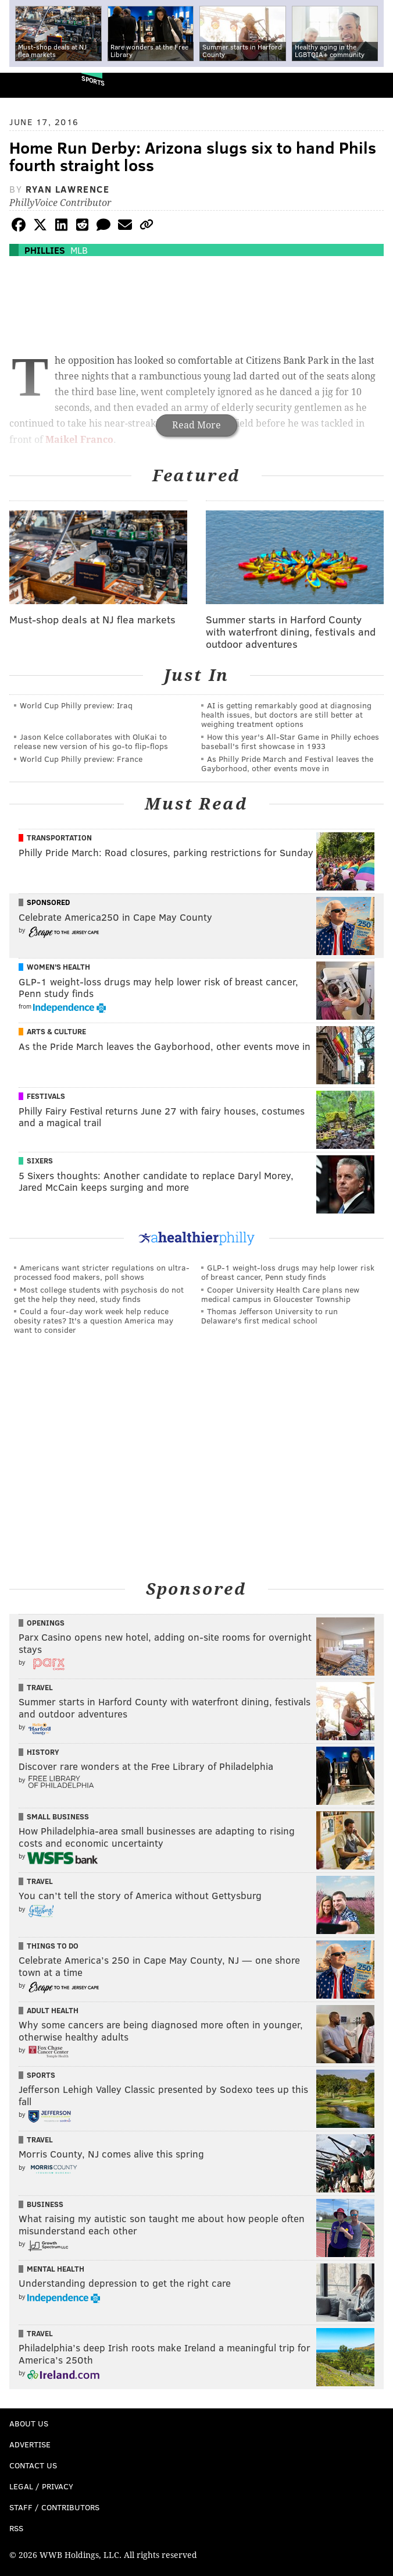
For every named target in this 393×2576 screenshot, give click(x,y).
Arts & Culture (56, 1031)
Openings (46, 1622)
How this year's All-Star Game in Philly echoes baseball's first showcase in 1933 (290, 741)
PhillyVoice (28, 84)
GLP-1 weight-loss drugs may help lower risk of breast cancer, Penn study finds (287, 1272)
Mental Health (55, 2268)
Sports (93, 80)
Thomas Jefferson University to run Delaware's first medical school (269, 1315)
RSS (16, 2528)
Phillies (44, 250)
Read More (196, 425)
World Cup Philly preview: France (81, 758)
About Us (28, 2423)
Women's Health (58, 966)
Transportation (59, 837)
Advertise (30, 2444)
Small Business (58, 1816)
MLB (79, 250)
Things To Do (52, 1945)
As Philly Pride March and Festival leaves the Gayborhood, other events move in (287, 763)
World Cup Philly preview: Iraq (76, 705)
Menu (374, 85)
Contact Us (33, 2465)
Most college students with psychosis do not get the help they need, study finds (99, 1294)
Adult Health (52, 2010)
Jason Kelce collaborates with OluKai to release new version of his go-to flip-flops (91, 741)
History (43, 1752)
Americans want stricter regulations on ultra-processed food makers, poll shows (102, 1272)
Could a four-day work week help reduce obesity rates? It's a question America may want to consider (93, 1320)
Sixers (40, 1160)
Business (45, 2204)
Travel (40, 1687)
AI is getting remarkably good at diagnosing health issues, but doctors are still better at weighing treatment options (286, 714)
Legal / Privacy (41, 2486)
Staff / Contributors (54, 2507)
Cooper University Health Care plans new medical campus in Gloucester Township (280, 1294)
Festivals (46, 1096)
